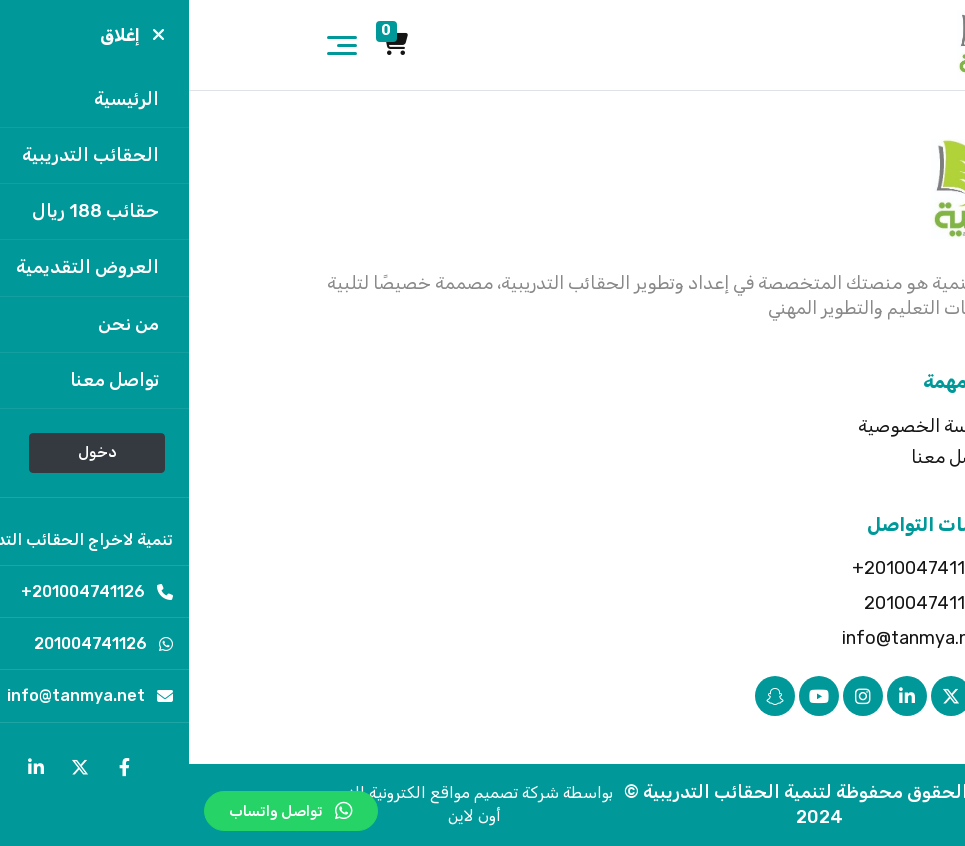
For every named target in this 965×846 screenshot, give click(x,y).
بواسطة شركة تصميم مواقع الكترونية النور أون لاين (285, 803)
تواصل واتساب (102, 811)
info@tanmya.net (740, 638)
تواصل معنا (765, 457)
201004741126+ (745, 568)
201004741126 (751, 603)
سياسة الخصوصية (738, 426)
